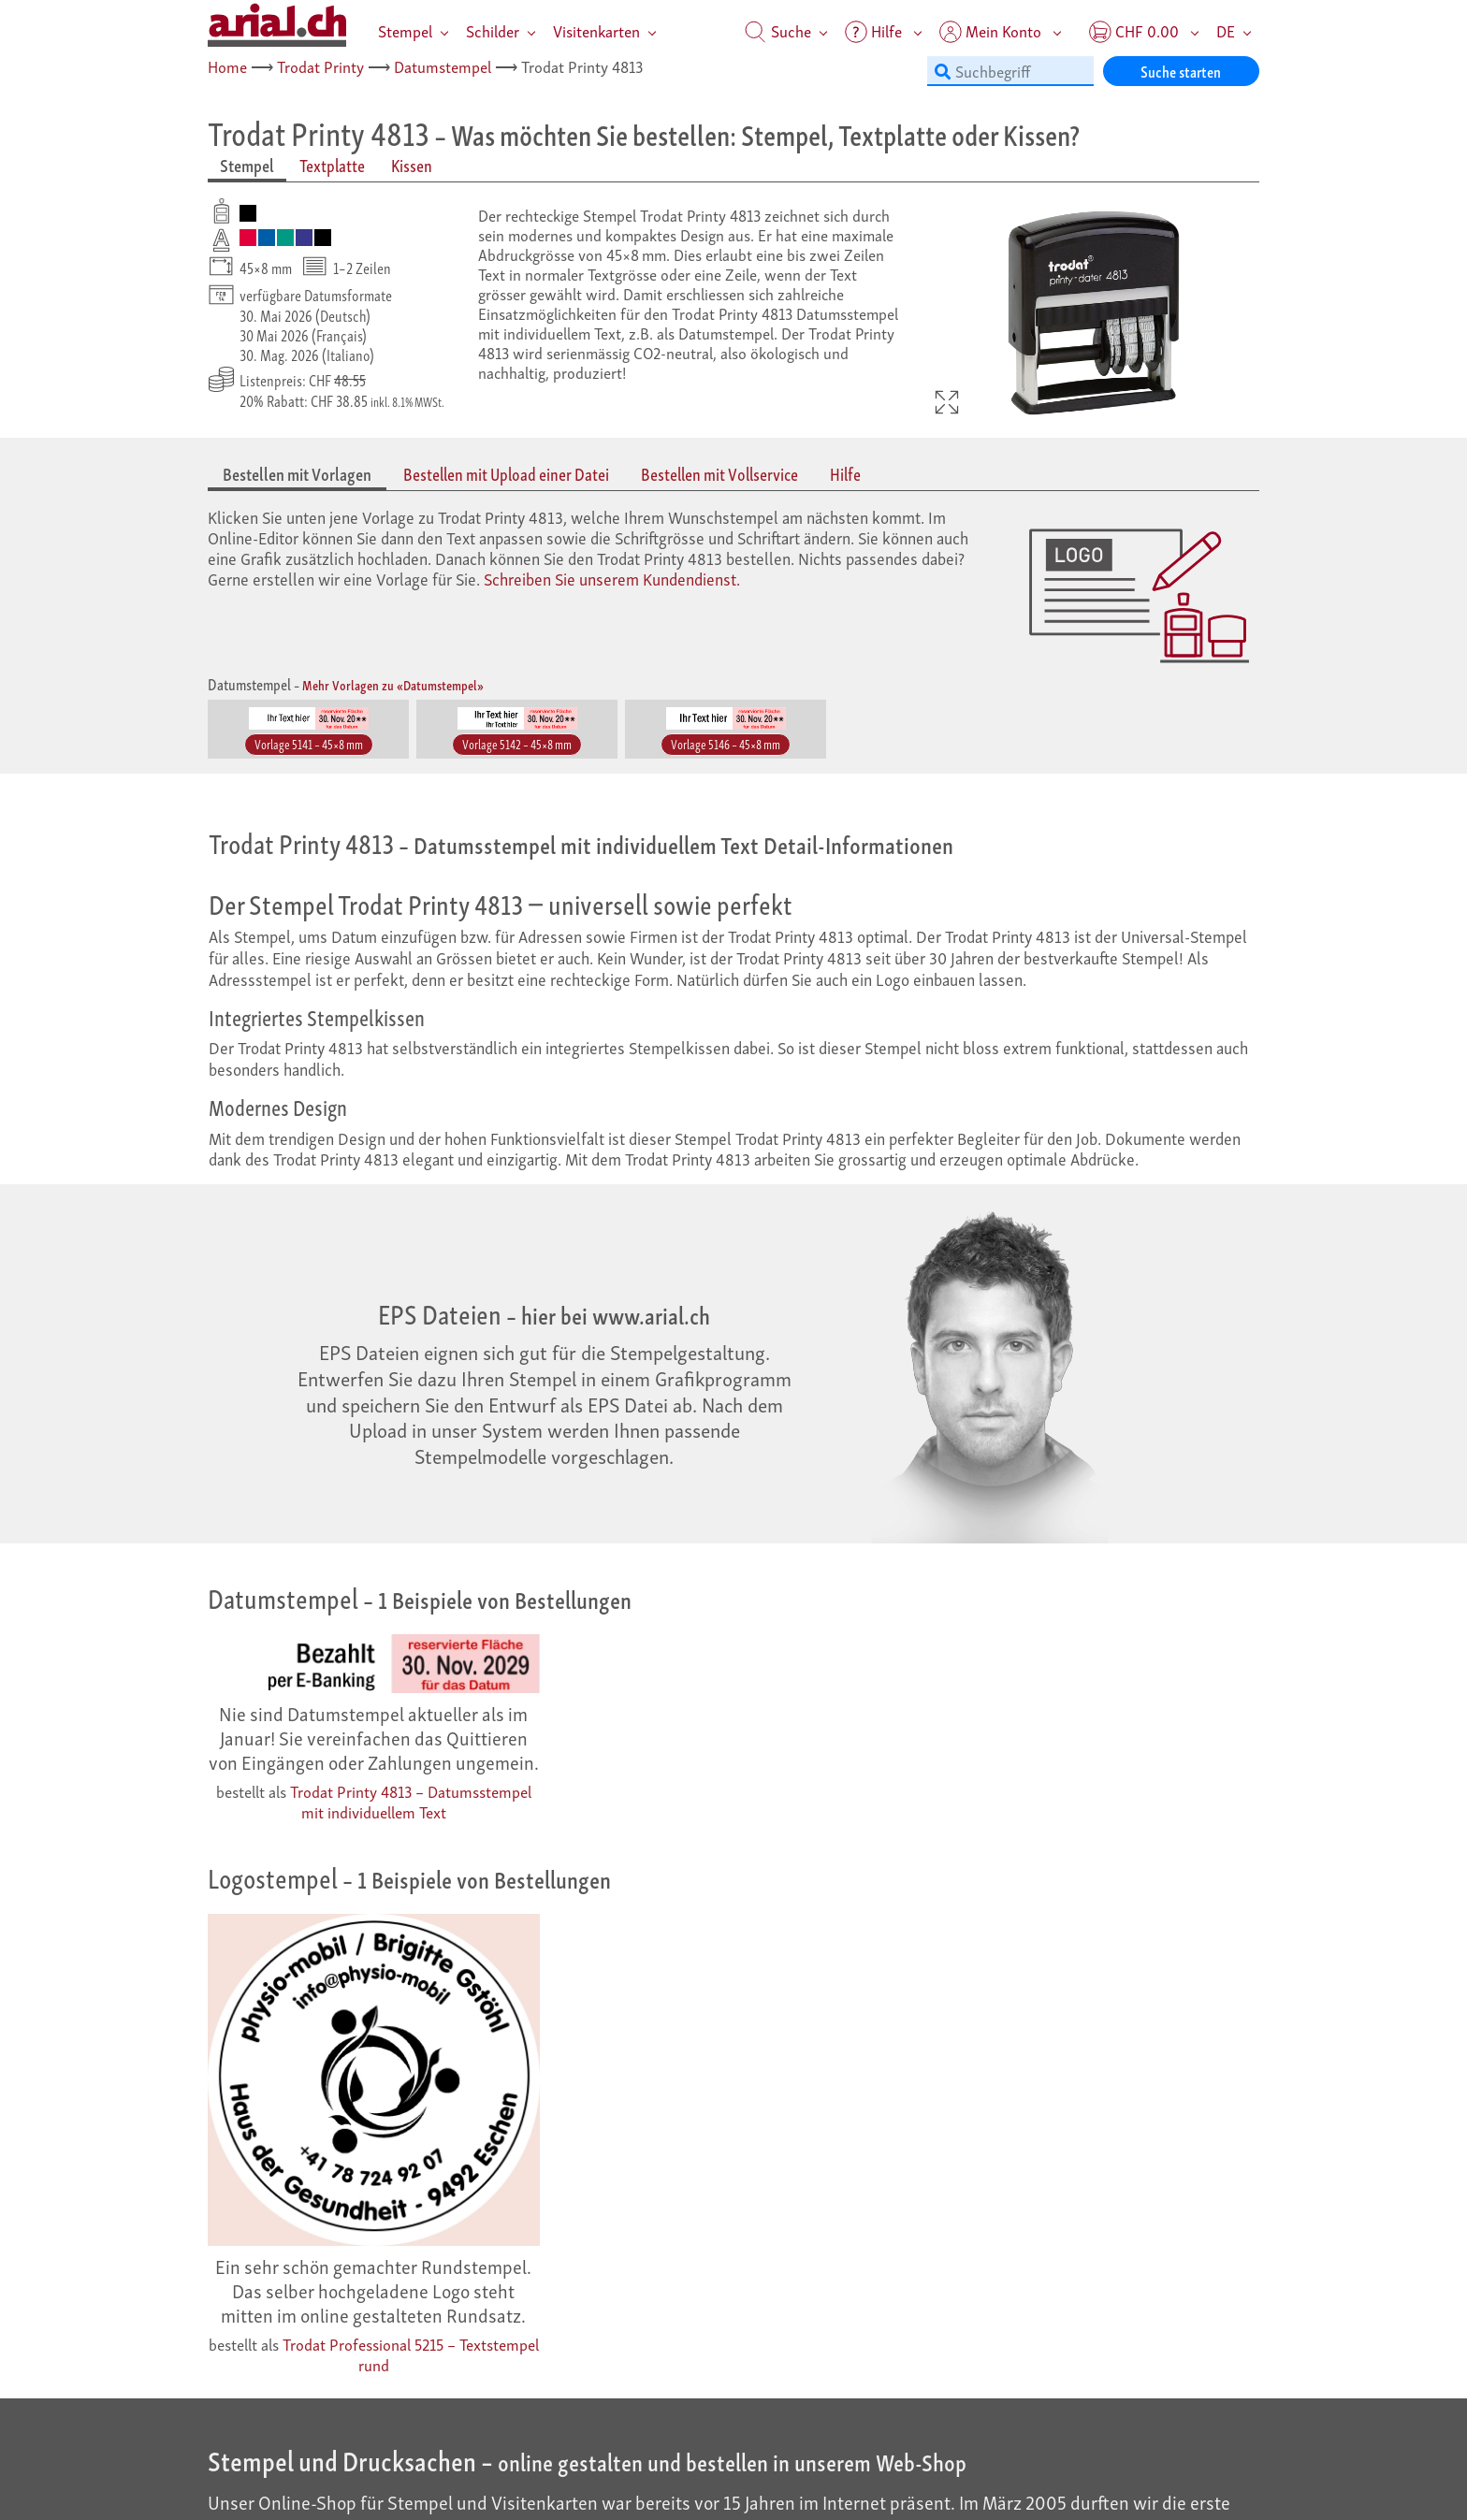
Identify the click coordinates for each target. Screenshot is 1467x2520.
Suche (778, 30)
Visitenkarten (596, 30)
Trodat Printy (320, 66)
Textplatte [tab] (332, 165)
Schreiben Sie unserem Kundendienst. (612, 578)
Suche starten (1180, 70)
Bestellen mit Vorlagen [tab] (297, 473)
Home (227, 66)
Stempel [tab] (247, 165)
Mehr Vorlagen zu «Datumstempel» (393, 684)
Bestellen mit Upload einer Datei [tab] (506, 473)
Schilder (492, 30)
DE (1225, 30)
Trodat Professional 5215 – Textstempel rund (411, 2354)
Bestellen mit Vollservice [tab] (719, 473)
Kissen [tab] (411, 165)
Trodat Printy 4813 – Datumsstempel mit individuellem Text (410, 1801)
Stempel (405, 30)
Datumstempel (442, 66)
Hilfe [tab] (845, 473)
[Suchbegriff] (1010, 71)
